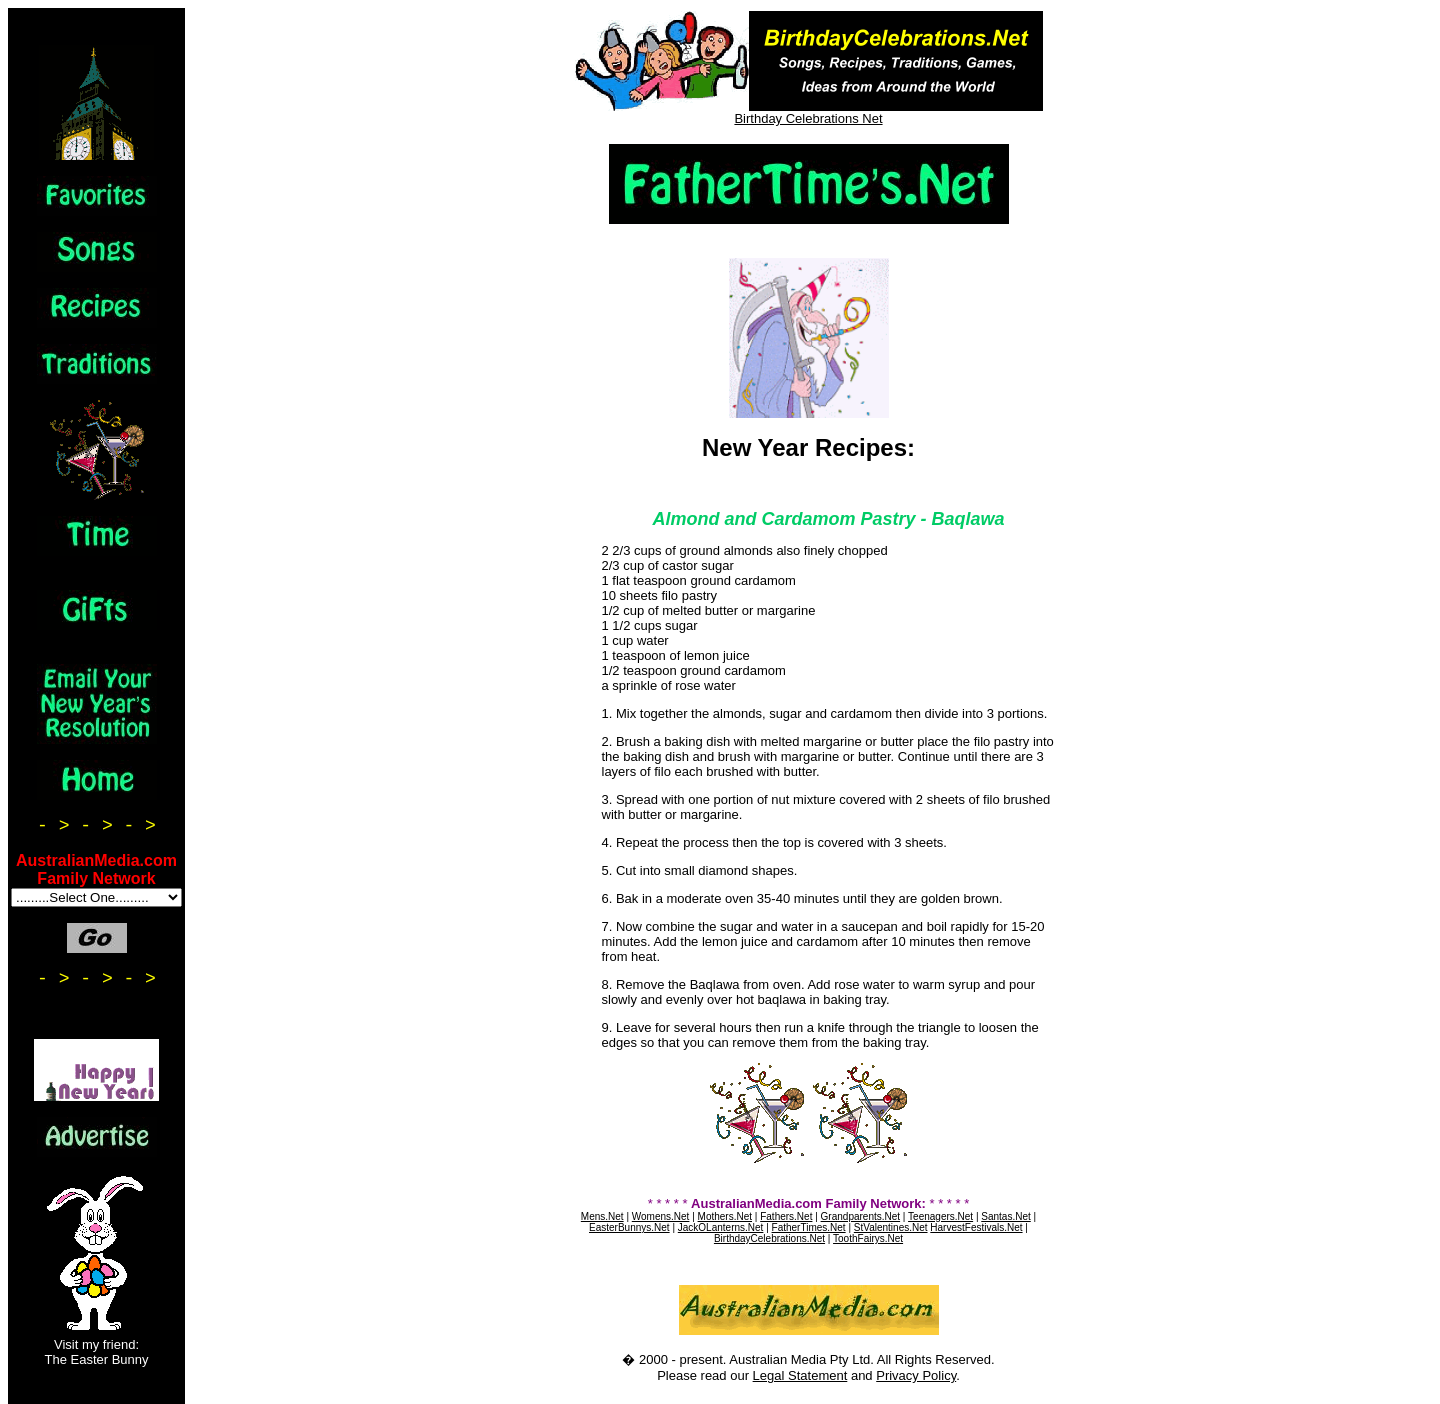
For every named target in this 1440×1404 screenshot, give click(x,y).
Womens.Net (661, 1216)
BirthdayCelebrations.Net (769, 1238)
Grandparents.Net (861, 1216)
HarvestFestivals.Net (976, 1227)
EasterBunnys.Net (629, 1227)
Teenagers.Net (940, 1216)
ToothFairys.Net (868, 1238)
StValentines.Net (891, 1227)
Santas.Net (1005, 1216)
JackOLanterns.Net (721, 1227)
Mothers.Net (725, 1216)
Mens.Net (602, 1216)
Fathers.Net (786, 1216)
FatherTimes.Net (809, 1227)
